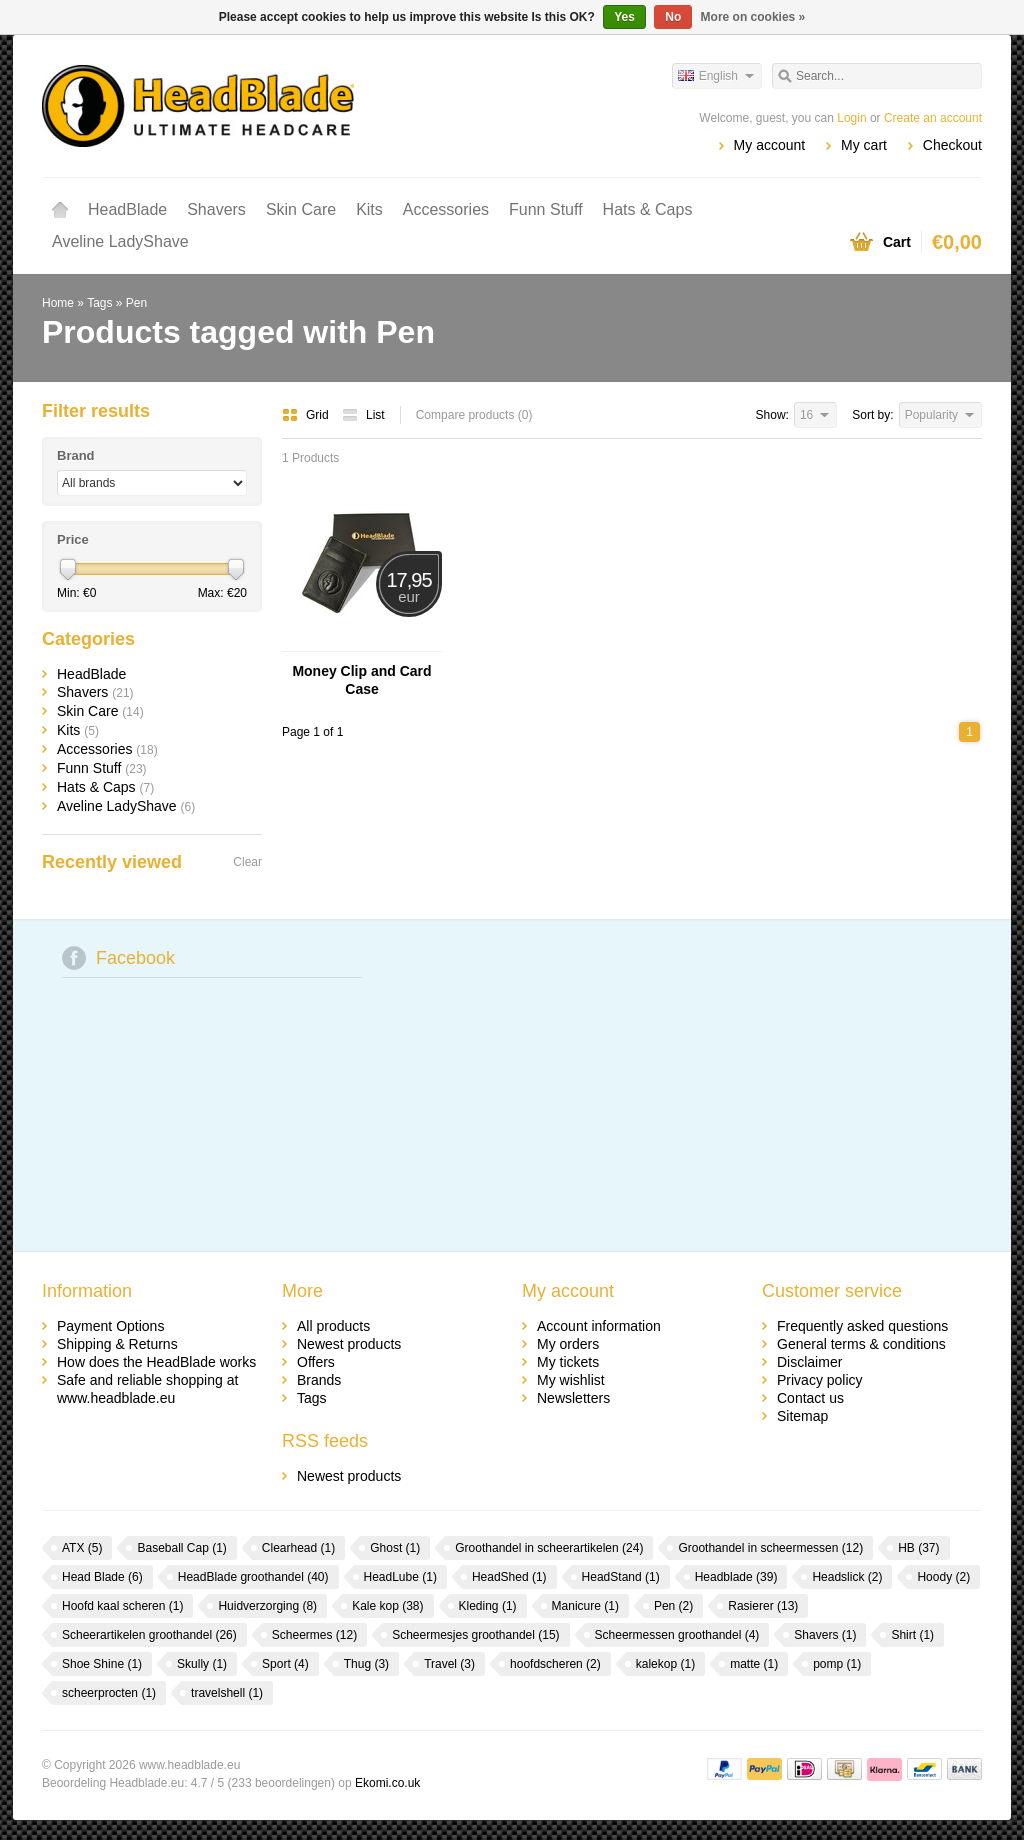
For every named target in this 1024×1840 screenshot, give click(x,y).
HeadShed (509, 1577)
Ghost (395, 1548)
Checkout (952, 145)
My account (770, 145)
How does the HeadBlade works (156, 1362)
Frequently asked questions (862, 1326)
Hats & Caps (648, 209)
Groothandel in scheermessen (770, 1548)
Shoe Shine (102, 1664)
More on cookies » (753, 17)
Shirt (912, 1635)
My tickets (568, 1362)
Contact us (810, 1398)
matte (754, 1664)
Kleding (488, 1606)
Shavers (216, 209)
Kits (369, 209)
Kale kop (387, 1606)
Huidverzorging (267, 1606)
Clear (247, 862)
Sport (285, 1664)
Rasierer (763, 1606)
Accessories (446, 209)
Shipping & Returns (117, 1344)
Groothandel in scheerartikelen (549, 1548)
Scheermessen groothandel (677, 1635)
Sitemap (802, 1416)
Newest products (349, 1344)
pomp (837, 1664)
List (363, 415)
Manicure (585, 1606)
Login (851, 118)
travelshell (227, 1693)
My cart (864, 145)
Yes (624, 17)
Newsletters (573, 1398)
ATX (82, 1548)
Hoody (943, 1577)
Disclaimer (809, 1362)
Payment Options (110, 1326)
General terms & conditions (861, 1344)
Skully (202, 1664)
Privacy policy (820, 1380)
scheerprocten (109, 1693)
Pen (136, 303)
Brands (319, 1380)
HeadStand (621, 1577)
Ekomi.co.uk (387, 1783)
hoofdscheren (555, 1664)
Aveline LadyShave (120, 241)
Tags (99, 303)
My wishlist (571, 1380)
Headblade (736, 1577)
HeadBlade (127, 209)
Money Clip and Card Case (361, 680)
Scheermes (314, 1635)
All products (333, 1326)
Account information (599, 1326)
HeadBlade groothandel (253, 1577)
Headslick (847, 1577)
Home (60, 210)
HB (918, 1548)
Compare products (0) (474, 415)
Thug (366, 1664)
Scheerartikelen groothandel (149, 1635)
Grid (307, 415)
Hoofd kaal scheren (122, 1606)
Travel (449, 1664)
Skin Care (301, 209)
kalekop (665, 1664)
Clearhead (298, 1548)
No (673, 17)
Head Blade (102, 1577)
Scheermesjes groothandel (475, 1635)
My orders (568, 1344)
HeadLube (400, 1577)
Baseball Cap (181, 1548)
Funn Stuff (546, 209)
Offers (316, 1362)
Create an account (933, 118)
